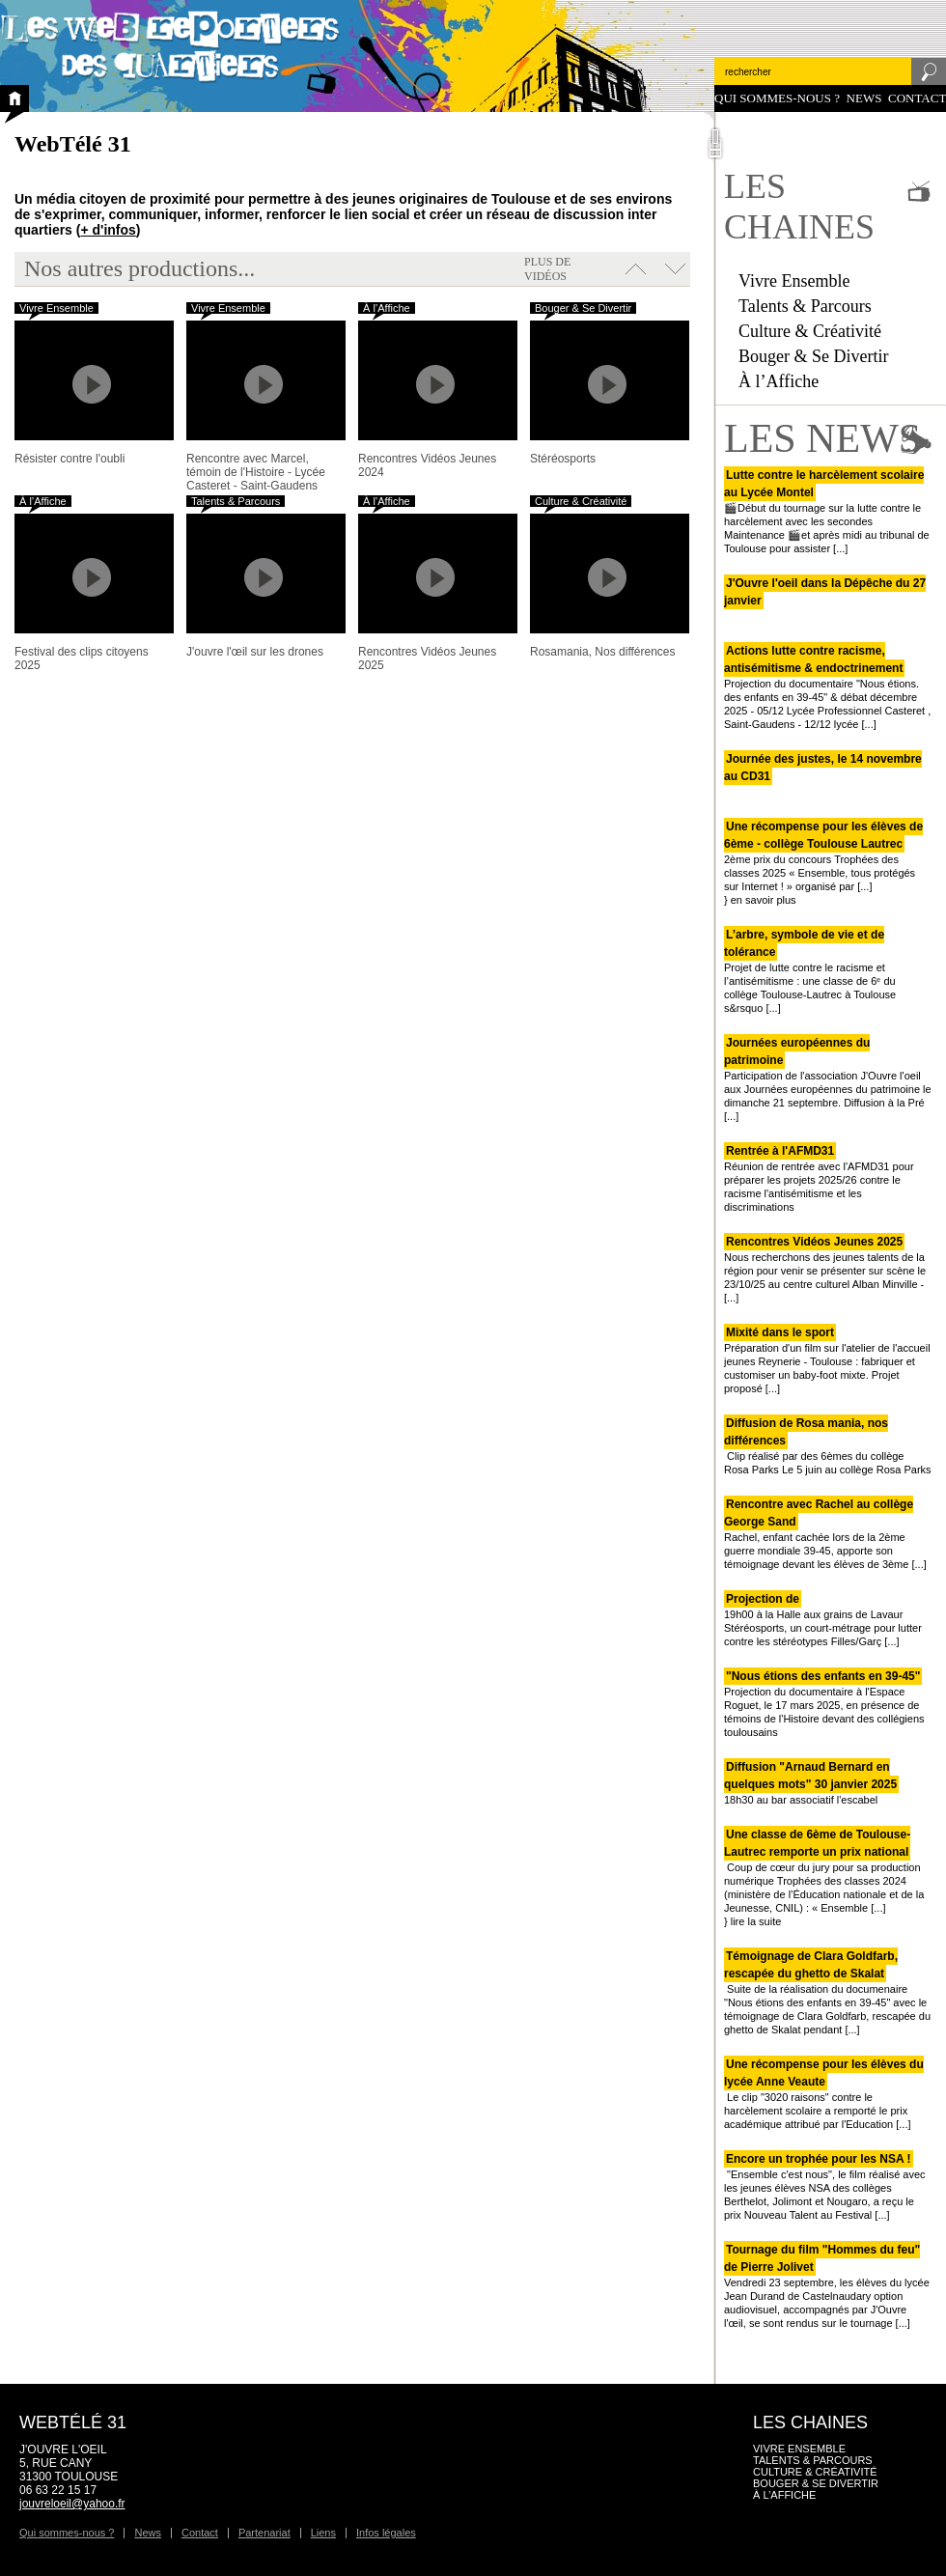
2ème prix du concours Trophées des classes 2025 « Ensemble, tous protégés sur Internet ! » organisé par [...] (823, 856)
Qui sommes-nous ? (777, 98)
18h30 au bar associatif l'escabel (811, 1783)
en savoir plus (763, 900)
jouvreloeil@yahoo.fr (72, 2503)
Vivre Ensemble (793, 281)
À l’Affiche (778, 381)
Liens (323, 2532)
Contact (917, 98)
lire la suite (756, 1921)
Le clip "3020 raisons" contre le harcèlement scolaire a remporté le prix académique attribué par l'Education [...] (824, 2094)
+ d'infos (107, 230)
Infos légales (386, 2532)
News (864, 98)
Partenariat (264, 2532)
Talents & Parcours (805, 306)
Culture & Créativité (809, 331)
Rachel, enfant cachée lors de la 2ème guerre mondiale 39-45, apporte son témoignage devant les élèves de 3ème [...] (825, 1534)
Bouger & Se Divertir (813, 356)
